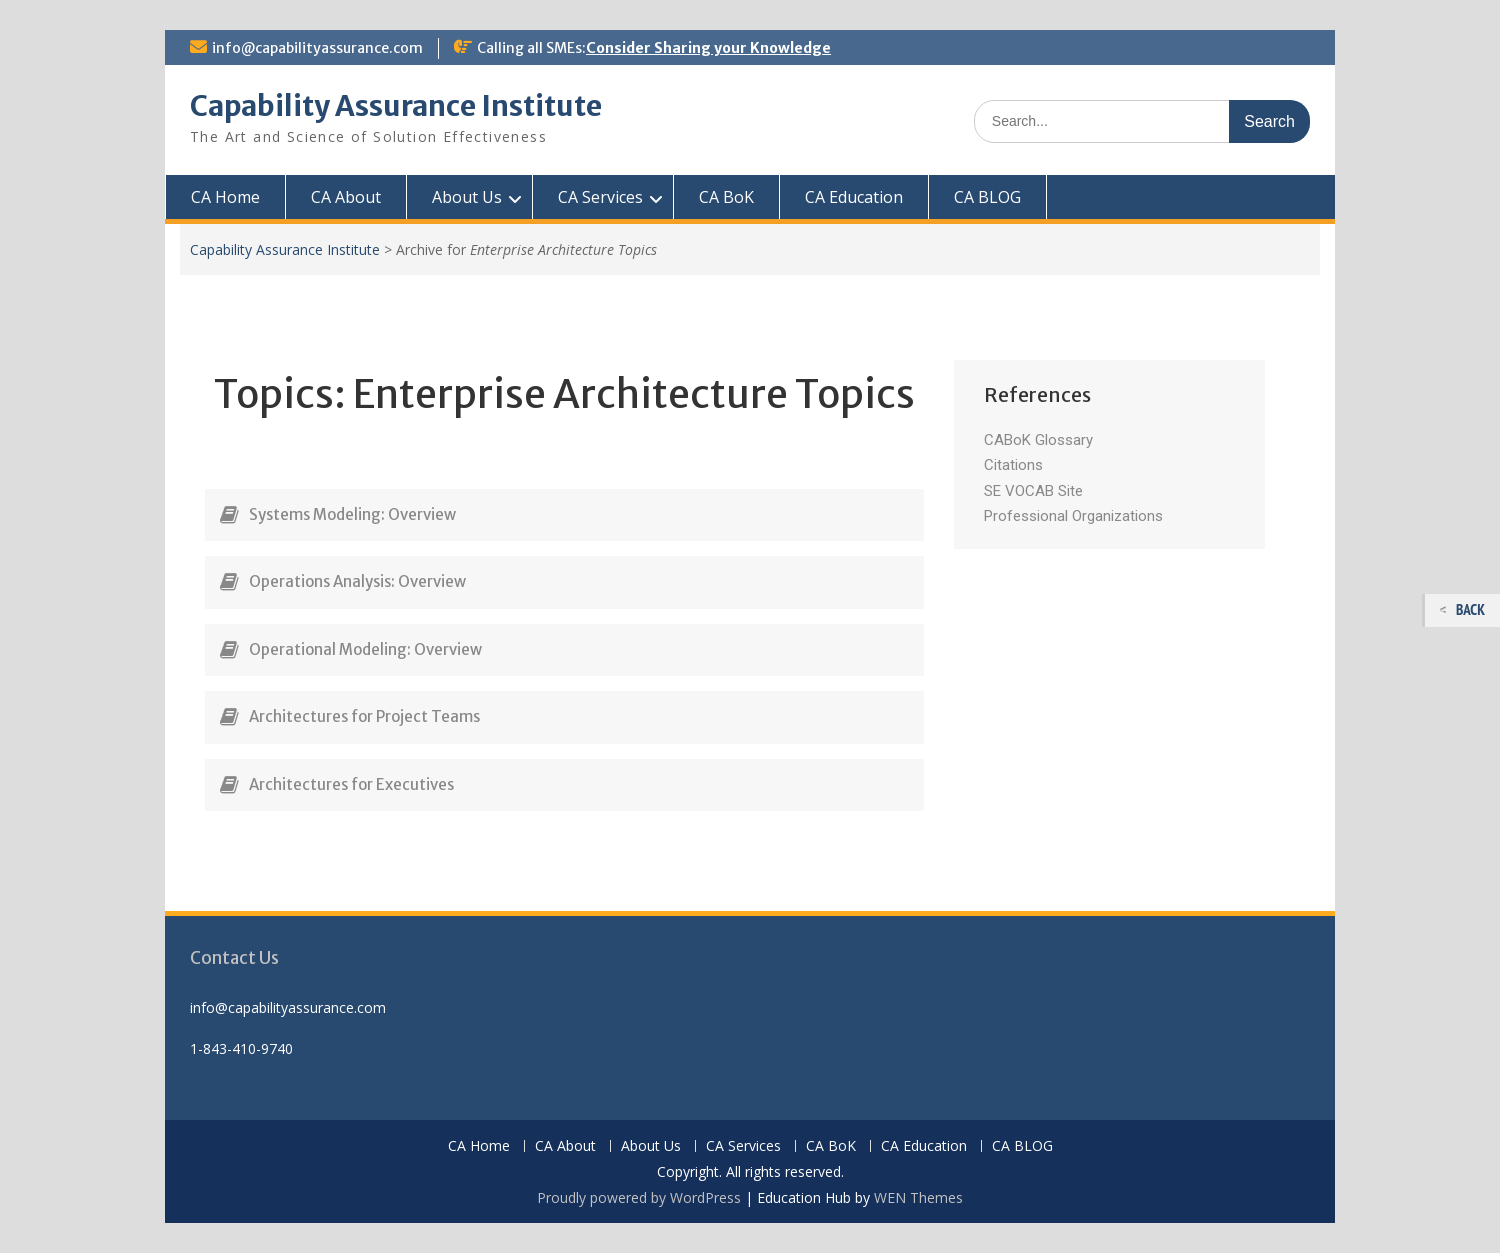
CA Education (854, 197)
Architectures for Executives (351, 784)
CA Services (600, 197)
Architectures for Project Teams (364, 716)
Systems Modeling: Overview (352, 514)
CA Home (225, 197)
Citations (1013, 465)
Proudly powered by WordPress (639, 1197)
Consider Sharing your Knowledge (708, 48)
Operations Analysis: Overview (357, 581)
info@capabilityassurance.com (317, 48)
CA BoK (726, 197)
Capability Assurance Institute (396, 106)
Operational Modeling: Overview (365, 649)
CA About (346, 197)
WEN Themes (918, 1197)
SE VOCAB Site (1033, 491)
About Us (467, 197)
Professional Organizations (1073, 516)
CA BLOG (987, 197)
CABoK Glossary (1038, 440)
